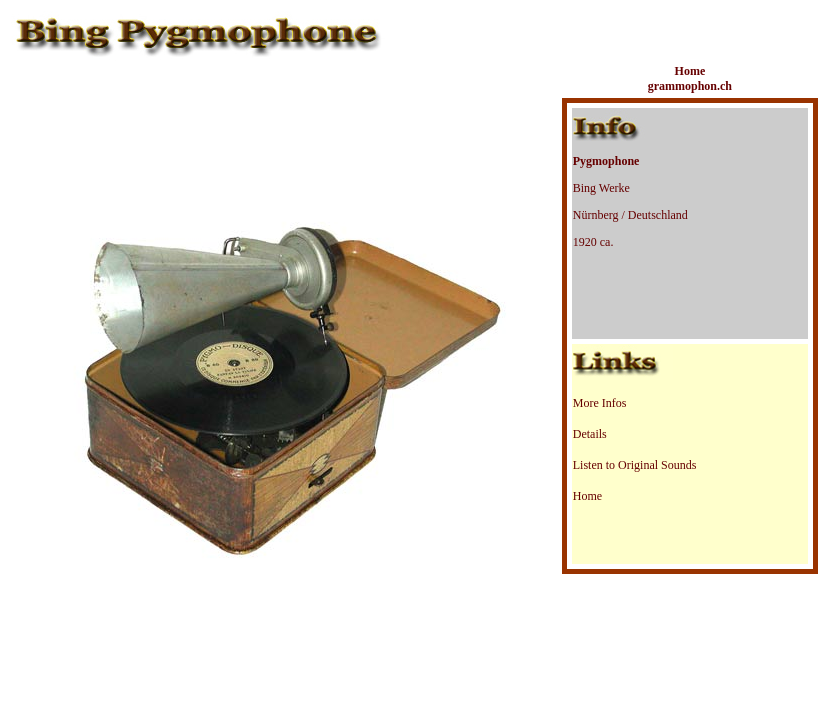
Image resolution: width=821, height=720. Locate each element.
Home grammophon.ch (690, 78)
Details (590, 434)
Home (587, 496)
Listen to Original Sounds (635, 465)
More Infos (600, 403)
